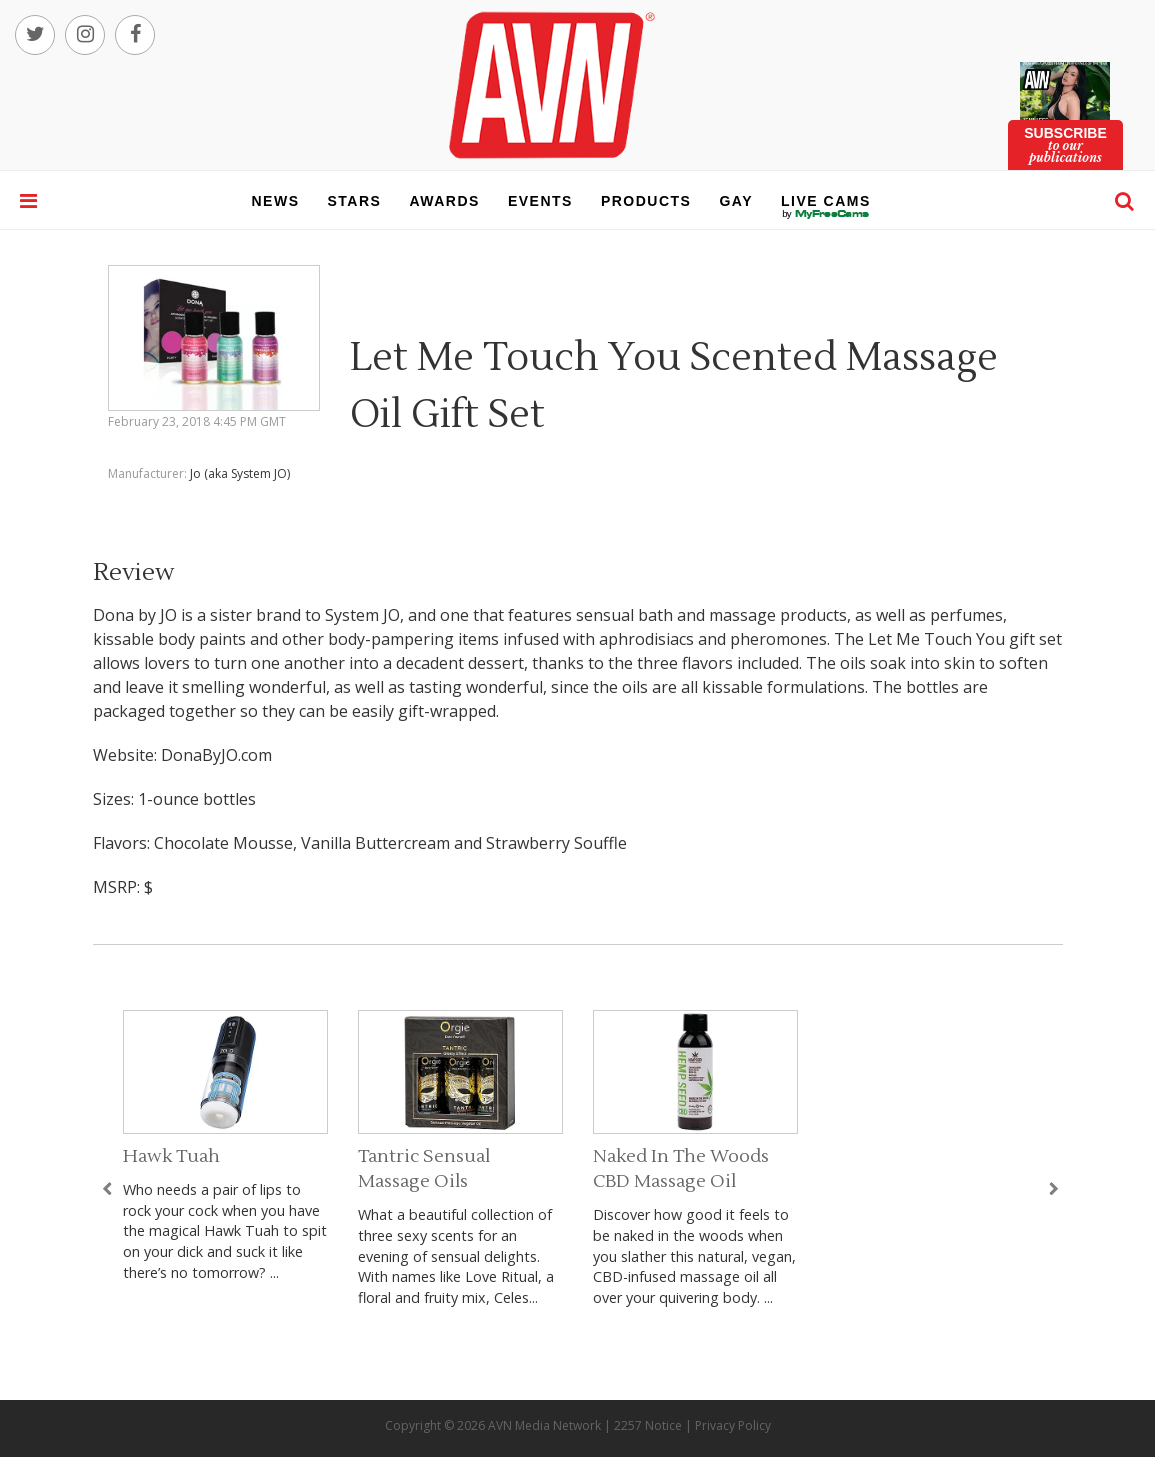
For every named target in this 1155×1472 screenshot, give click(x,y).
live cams (826, 214)
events (540, 201)
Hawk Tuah (171, 1156)
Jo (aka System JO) (240, 473)
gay (736, 201)
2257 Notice (648, 1425)
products (646, 201)
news (276, 201)
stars (355, 201)
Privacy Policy (733, 1425)
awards (444, 201)
